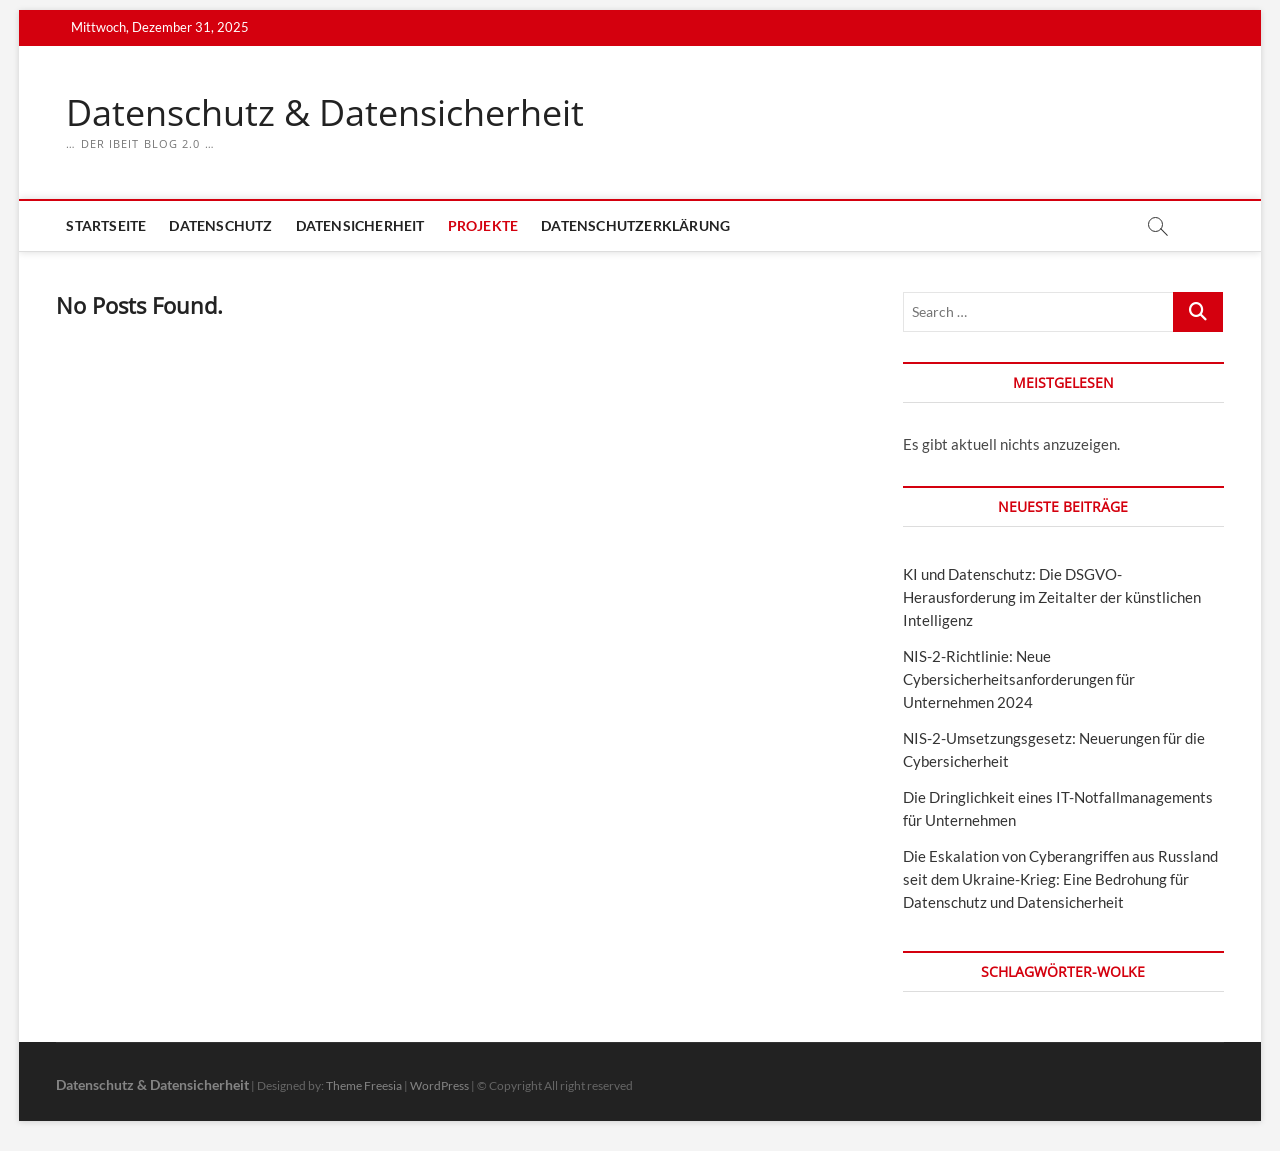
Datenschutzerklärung (635, 225)
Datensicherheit (360, 225)
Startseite (106, 225)
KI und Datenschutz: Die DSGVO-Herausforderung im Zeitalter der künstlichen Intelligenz (1052, 597)
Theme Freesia (364, 1085)
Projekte (483, 225)
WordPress (439, 1085)
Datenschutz (220, 225)
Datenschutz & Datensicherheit (325, 113)
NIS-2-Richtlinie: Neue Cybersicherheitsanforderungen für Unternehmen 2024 (1019, 679)
